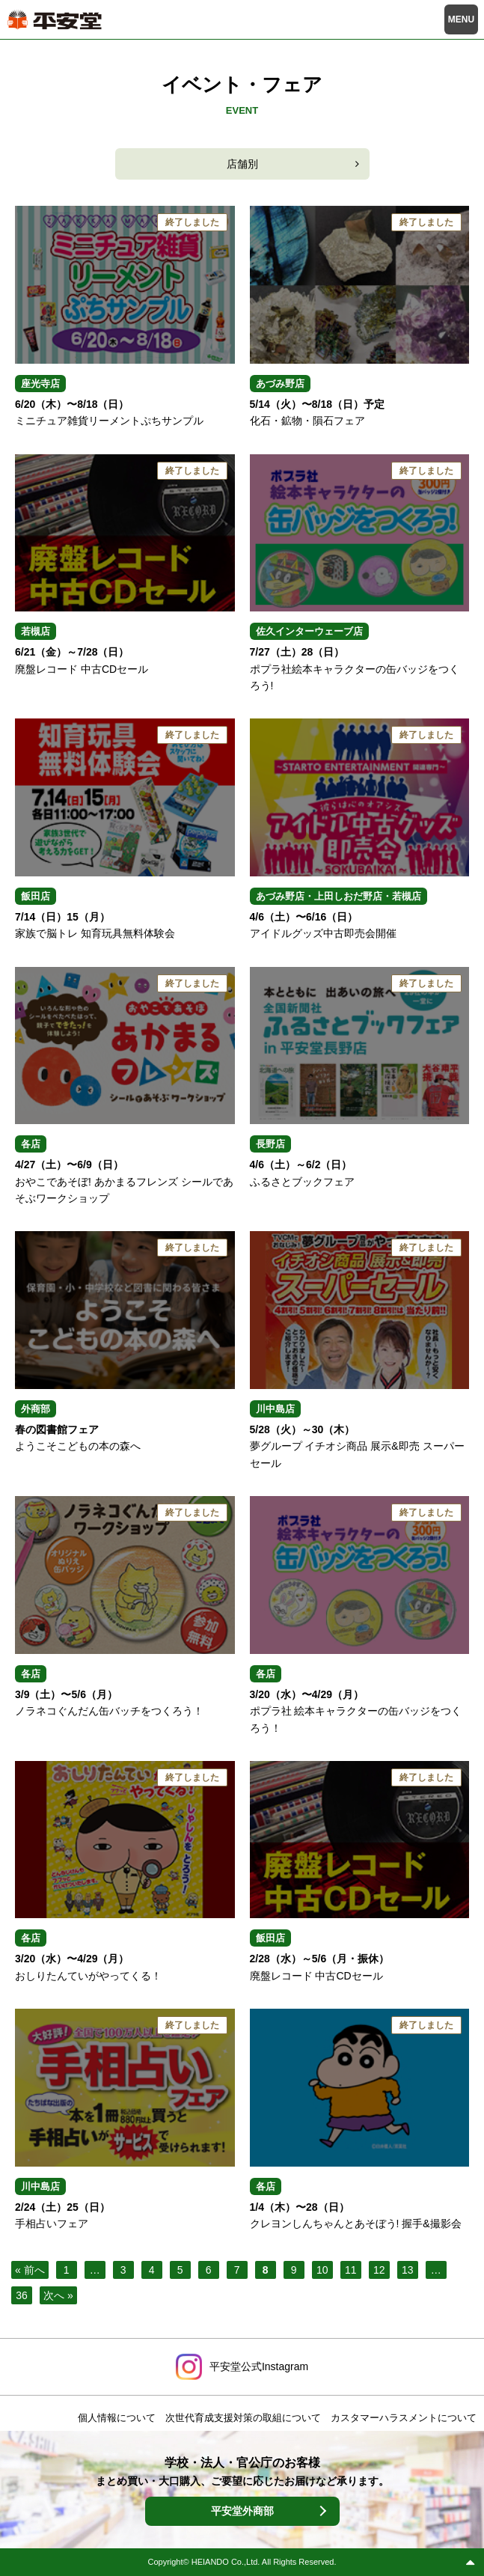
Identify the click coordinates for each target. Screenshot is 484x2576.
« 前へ (30, 2270)
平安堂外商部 (242, 2511)
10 (322, 2270)
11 (351, 2270)
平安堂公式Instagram (258, 2366)
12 (379, 2270)
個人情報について (117, 2417)
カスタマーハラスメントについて (404, 2417)
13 (408, 2270)
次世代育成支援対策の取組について (243, 2417)
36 (22, 2295)
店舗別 (242, 164)
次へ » (58, 2295)
